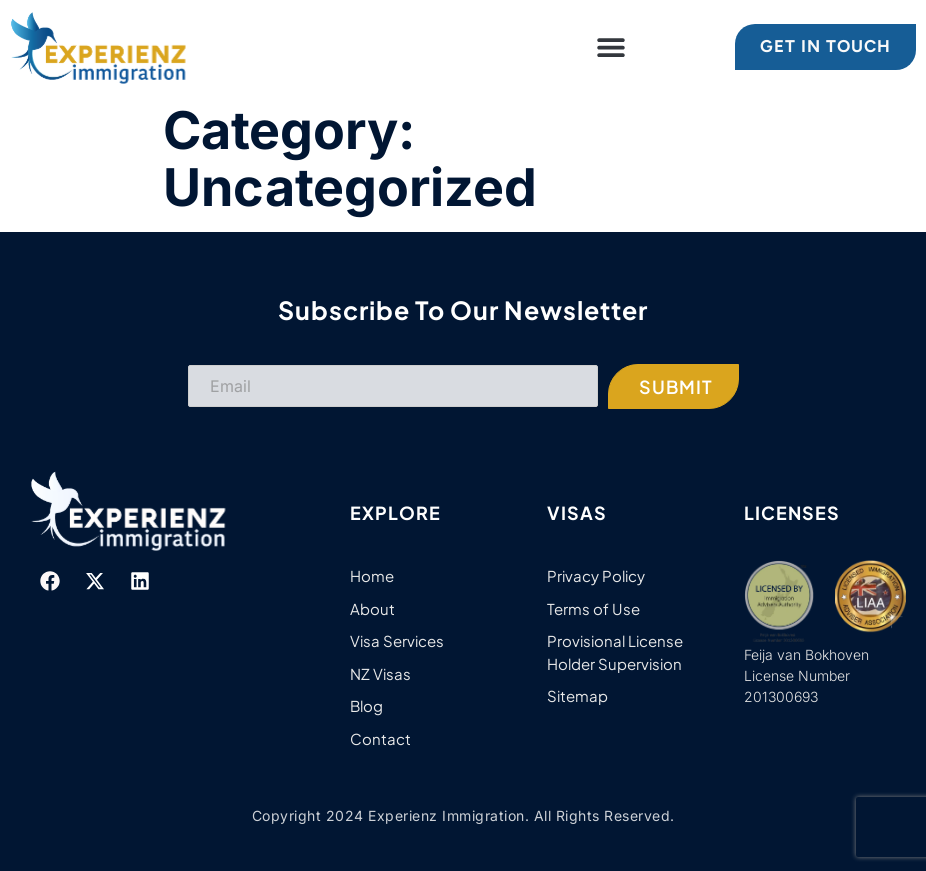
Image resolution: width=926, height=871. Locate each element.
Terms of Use (593, 608)
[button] (611, 46)
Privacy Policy (596, 575)
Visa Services (397, 640)
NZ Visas (380, 673)
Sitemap (577, 695)
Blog (366, 705)
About (372, 608)
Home (372, 575)
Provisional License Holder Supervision (615, 652)
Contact (380, 738)
